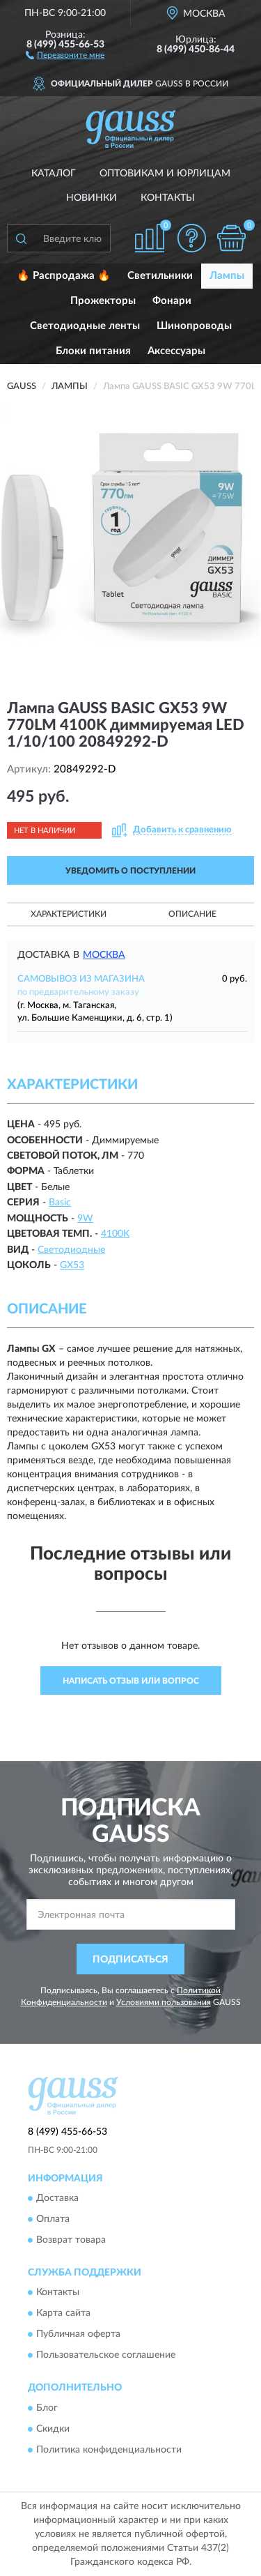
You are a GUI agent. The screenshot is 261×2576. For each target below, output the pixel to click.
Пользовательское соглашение (105, 2356)
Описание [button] (192, 914)
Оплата (53, 2219)
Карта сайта (63, 2314)
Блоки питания (93, 351)
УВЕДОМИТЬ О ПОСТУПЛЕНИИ (130, 871)
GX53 (72, 1265)
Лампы (226, 275)
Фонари (171, 301)
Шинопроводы (194, 326)
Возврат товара (71, 2240)
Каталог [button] (53, 173)
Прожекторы (103, 301)
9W (85, 1219)
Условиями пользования (163, 2002)
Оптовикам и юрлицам (165, 173)
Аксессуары (176, 351)
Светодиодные (71, 1250)
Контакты (168, 198)
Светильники (160, 275)
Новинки (91, 198)
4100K (115, 1234)
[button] (65, 54)
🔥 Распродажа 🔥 (64, 275)
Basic (60, 1202)
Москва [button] (104, 955)
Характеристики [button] (68, 914)
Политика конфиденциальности (109, 2450)
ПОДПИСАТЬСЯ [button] (130, 1960)
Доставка (57, 2198)
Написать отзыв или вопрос (131, 1681)
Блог (47, 2408)
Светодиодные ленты (85, 326)
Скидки (53, 2429)
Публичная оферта (78, 2335)
